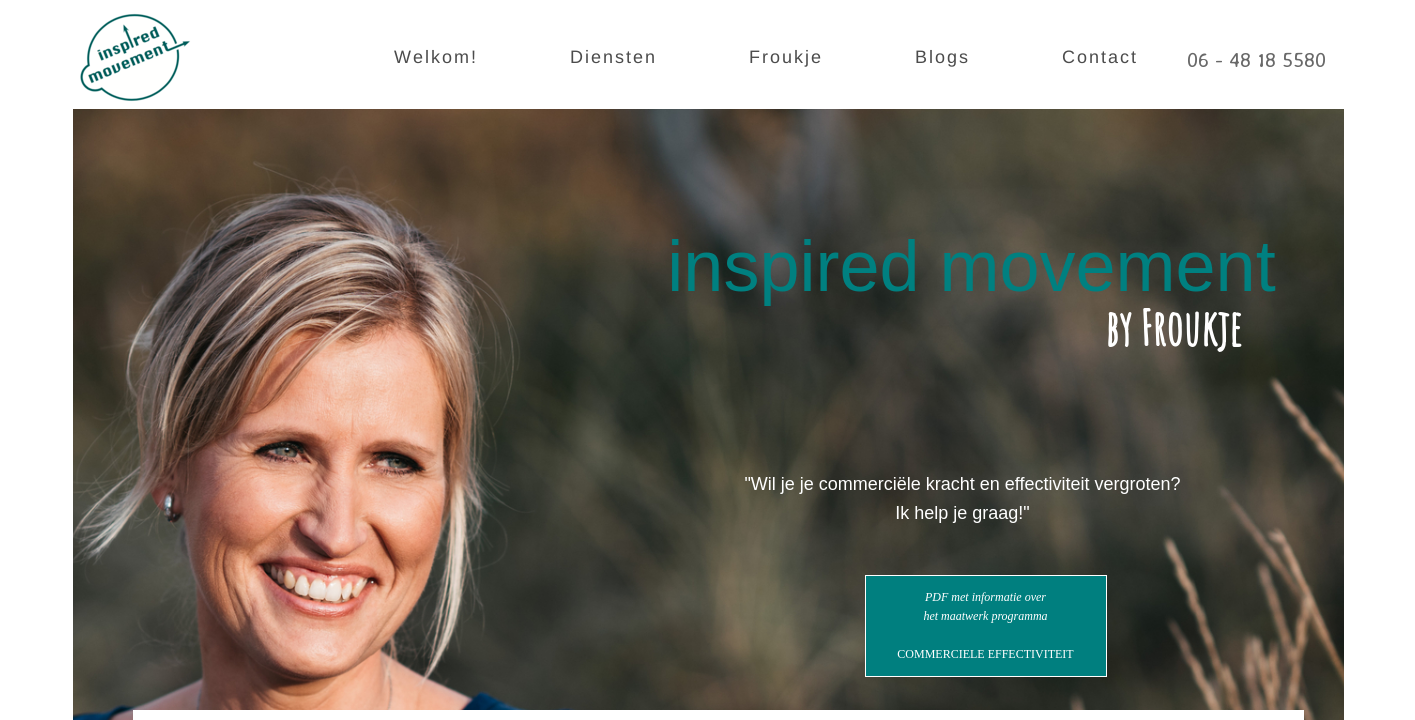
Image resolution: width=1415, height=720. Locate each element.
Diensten (613, 57)
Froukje (786, 57)
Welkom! (436, 57)
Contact (1100, 57)
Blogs (942, 57)
